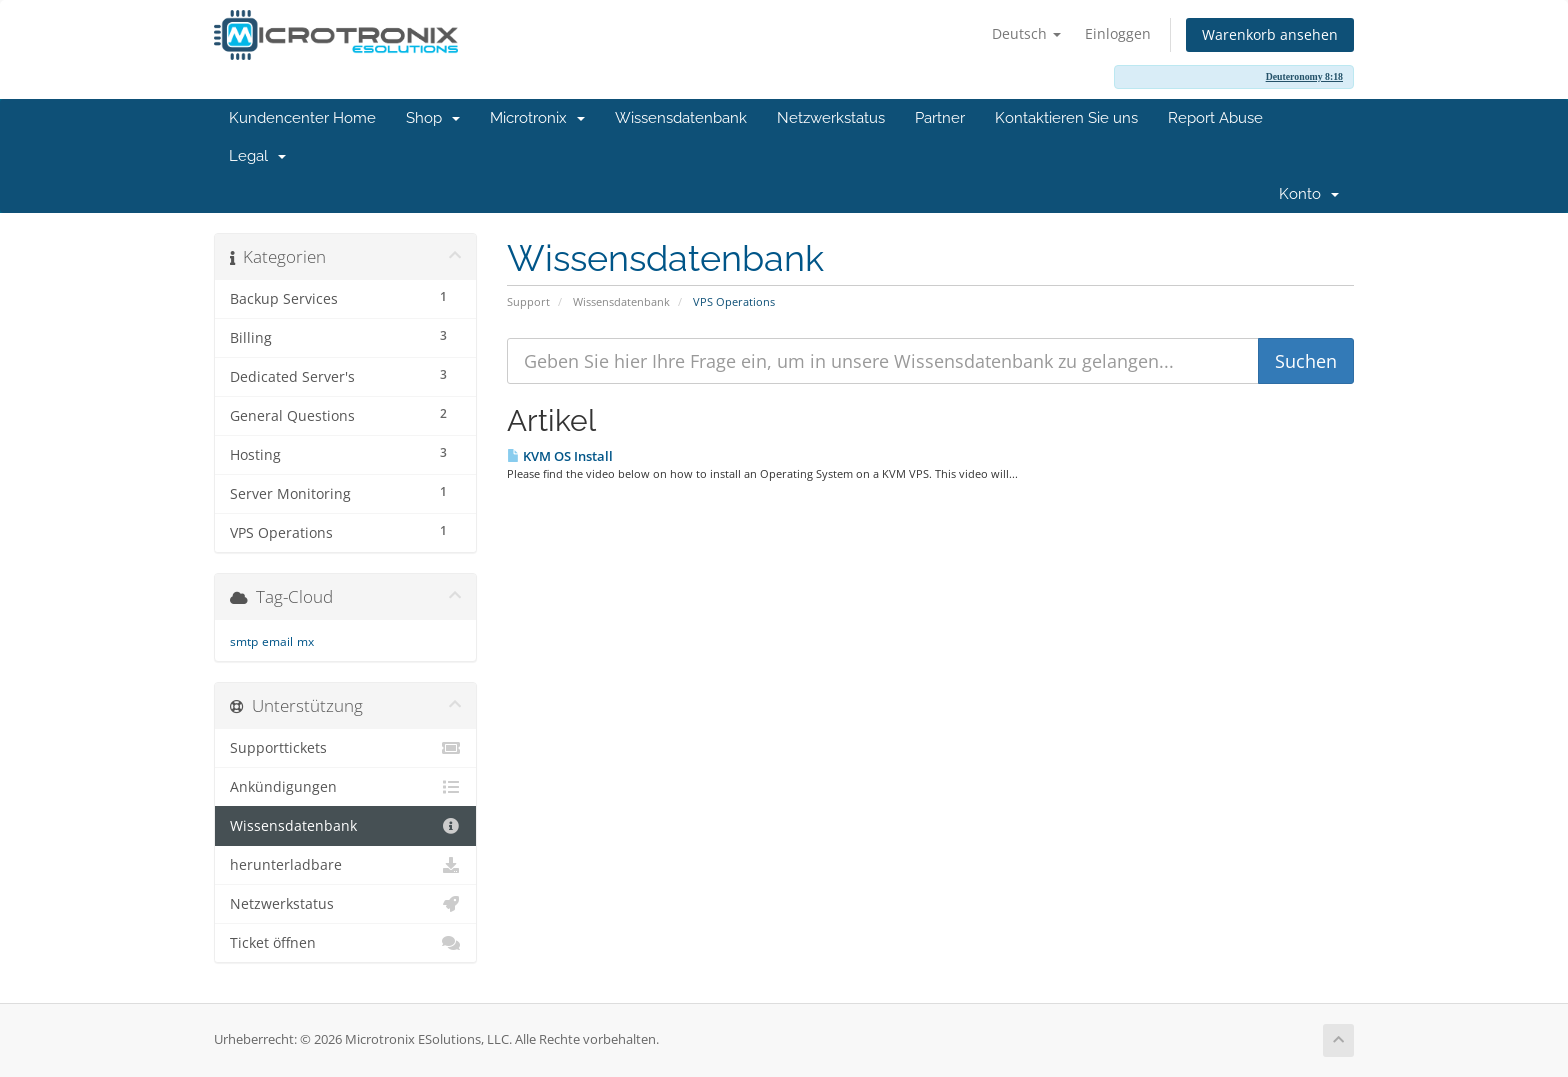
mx (305, 641)
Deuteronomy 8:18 (1304, 76)
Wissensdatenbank (681, 118)
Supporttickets (345, 748)
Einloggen (1118, 33)
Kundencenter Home (302, 118)
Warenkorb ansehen (1270, 34)
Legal (257, 156)
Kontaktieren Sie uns (1066, 118)
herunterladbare (345, 865)
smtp (244, 641)
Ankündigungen (345, 787)
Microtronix (537, 118)
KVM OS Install (560, 456)
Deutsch (1026, 33)
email (277, 641)
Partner (940, 118)
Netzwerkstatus (831, 118)
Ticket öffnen (345, 943)
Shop (433, 118)
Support (528, 301)
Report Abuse (1215, 118)
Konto (1309, 194)
